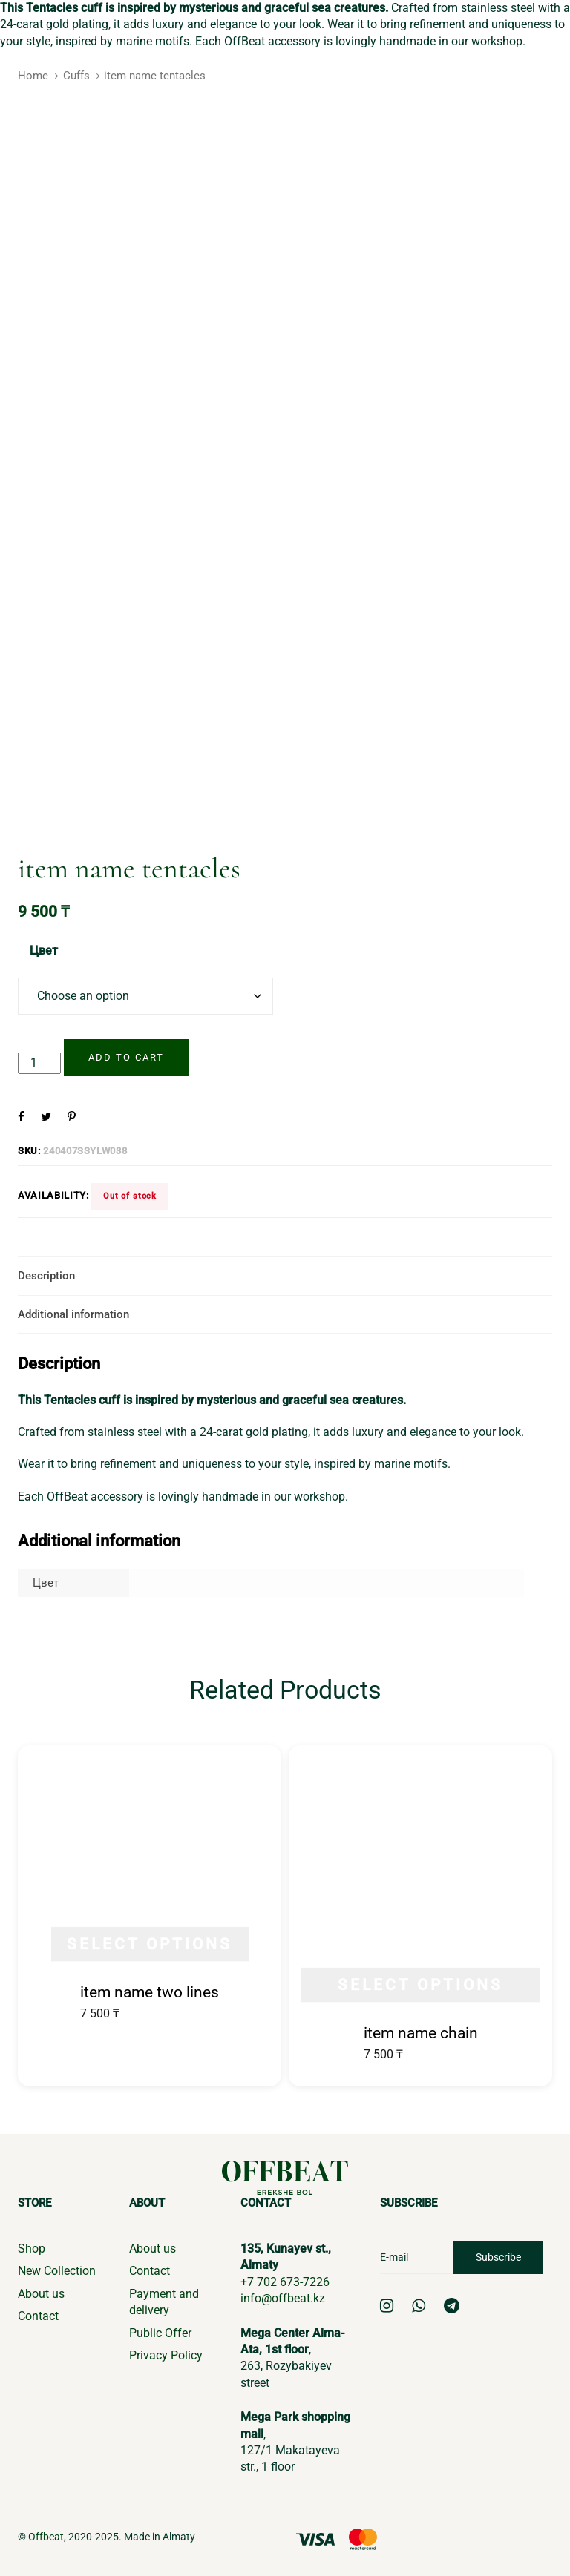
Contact (38, 2316)
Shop (31, 2248)
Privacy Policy (166, 2355)
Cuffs (76, 75)
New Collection (57, 2271)
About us (41, 2294)
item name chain (421, 2033)
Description (46, 1275)
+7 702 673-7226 (285, 2282)
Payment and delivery (164, 2302)
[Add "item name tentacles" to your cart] (126, 1057)
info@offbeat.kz (282, 2298)
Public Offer (160, 2333)
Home (33, 75)
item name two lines (149, 1992)
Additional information (73, 1314)
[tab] (285, 1275)
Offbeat (46, 2537)
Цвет (44, 950)
